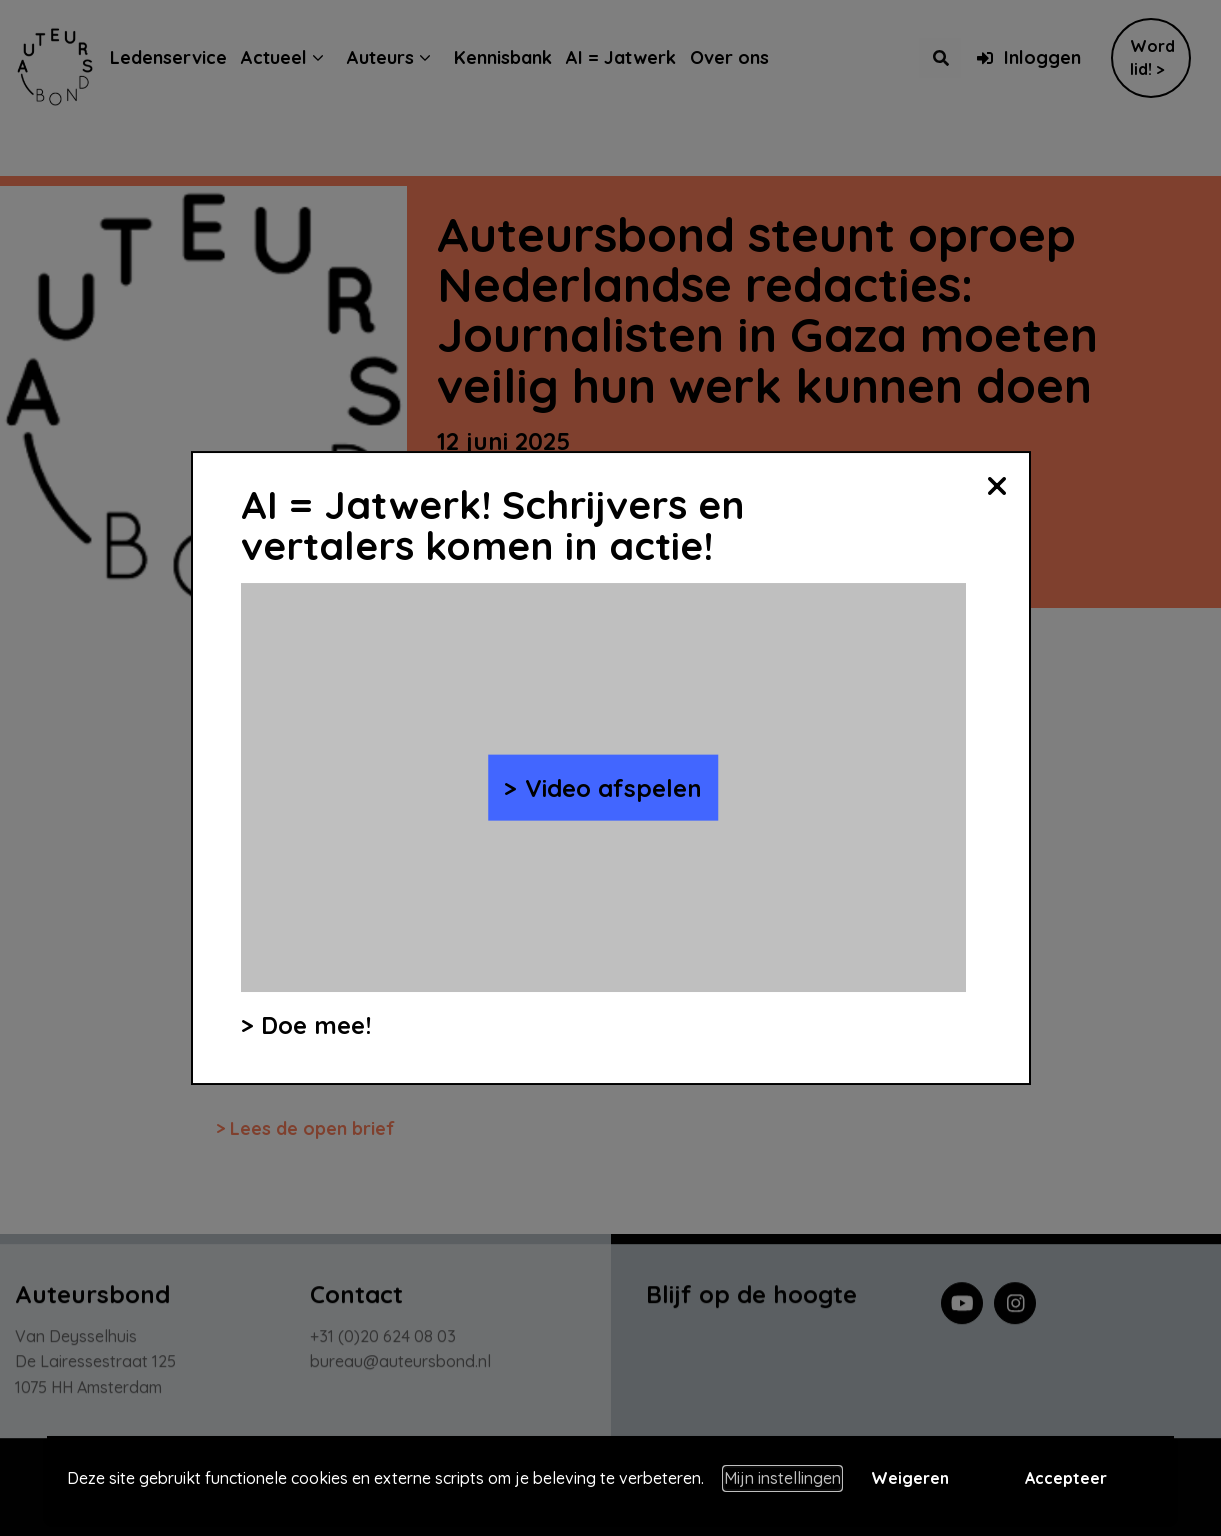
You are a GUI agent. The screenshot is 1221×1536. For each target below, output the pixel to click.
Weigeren (910, 1478)
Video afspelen (613, 787)
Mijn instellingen (782, 1478)
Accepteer (1066, 1478)
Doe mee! (316, 1025)
